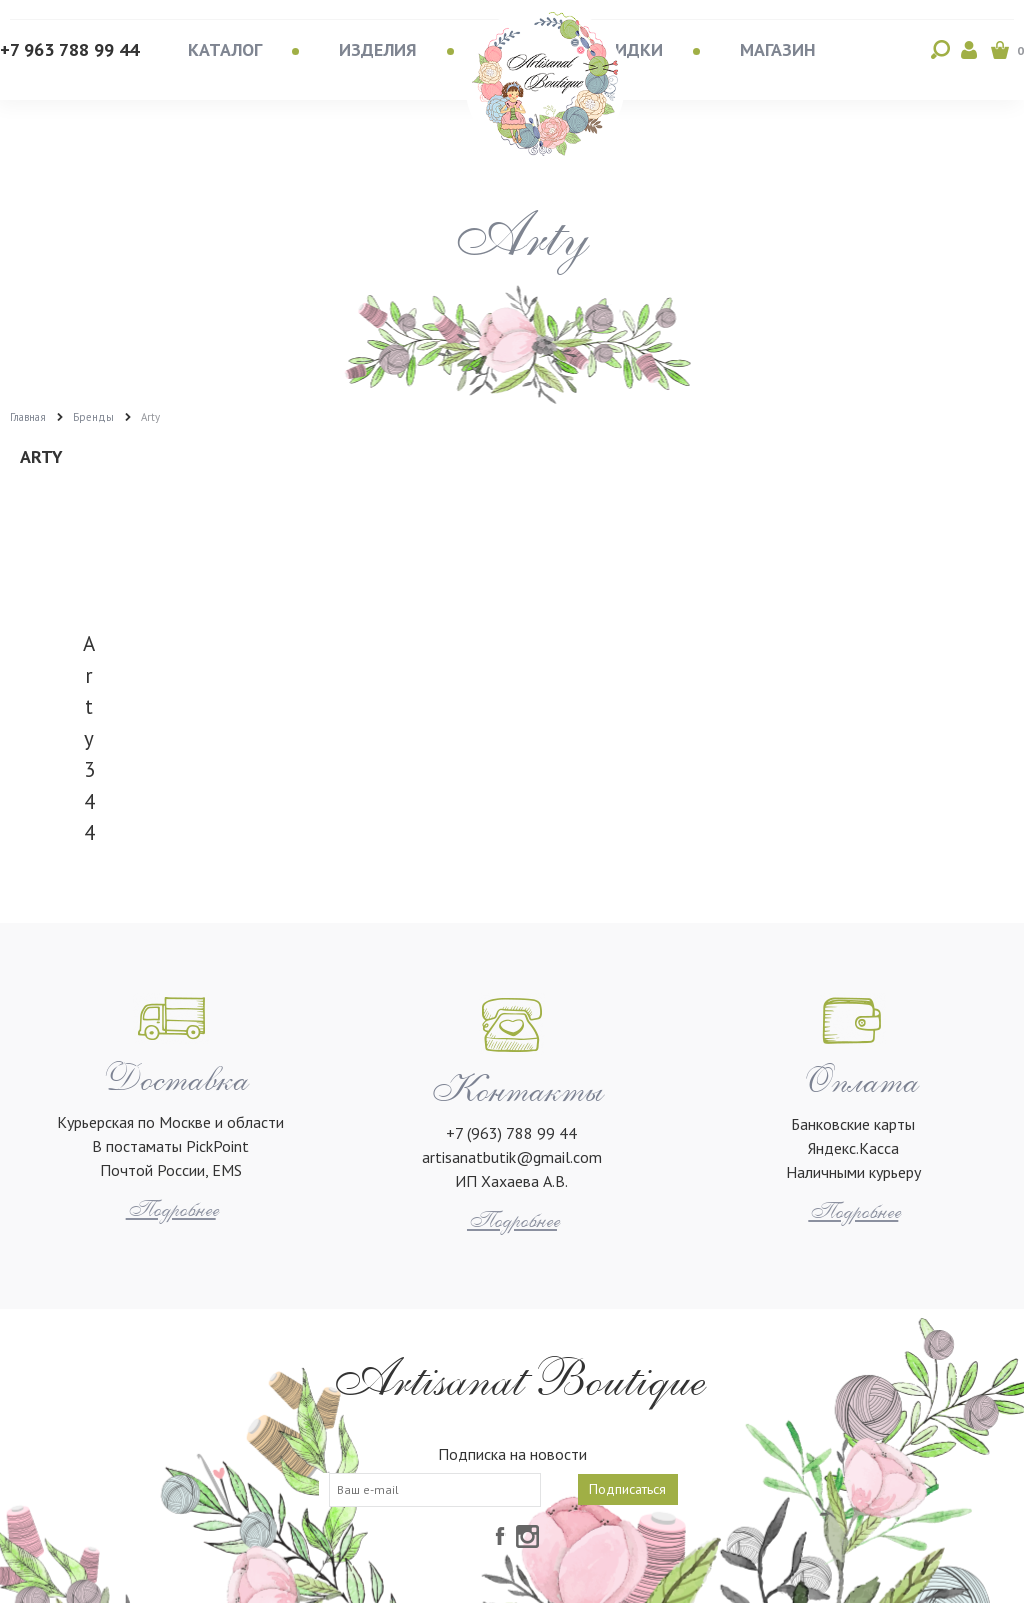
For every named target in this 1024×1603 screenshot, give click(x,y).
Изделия (378, 49)
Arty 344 (89, 738)
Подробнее (171, 1209)
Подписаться (627, 1489)
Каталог (225, 49)
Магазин (778, 49)
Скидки (628, 49)
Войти (970, 50)
